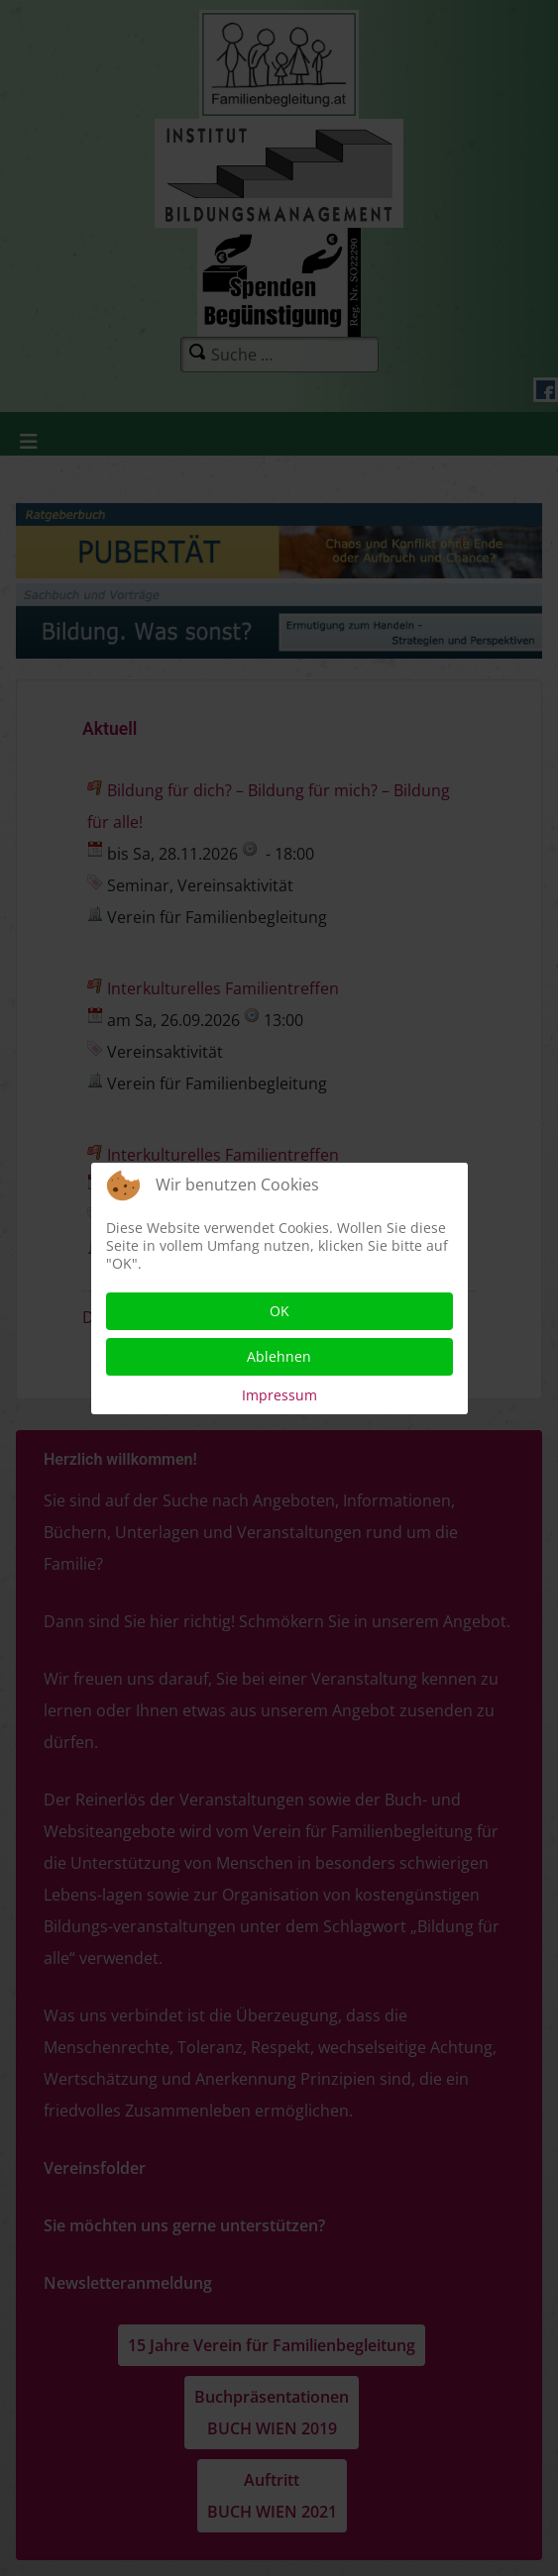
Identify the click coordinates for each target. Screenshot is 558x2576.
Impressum (279, 1395)
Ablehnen (279, 1356)
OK (279, 1310)
